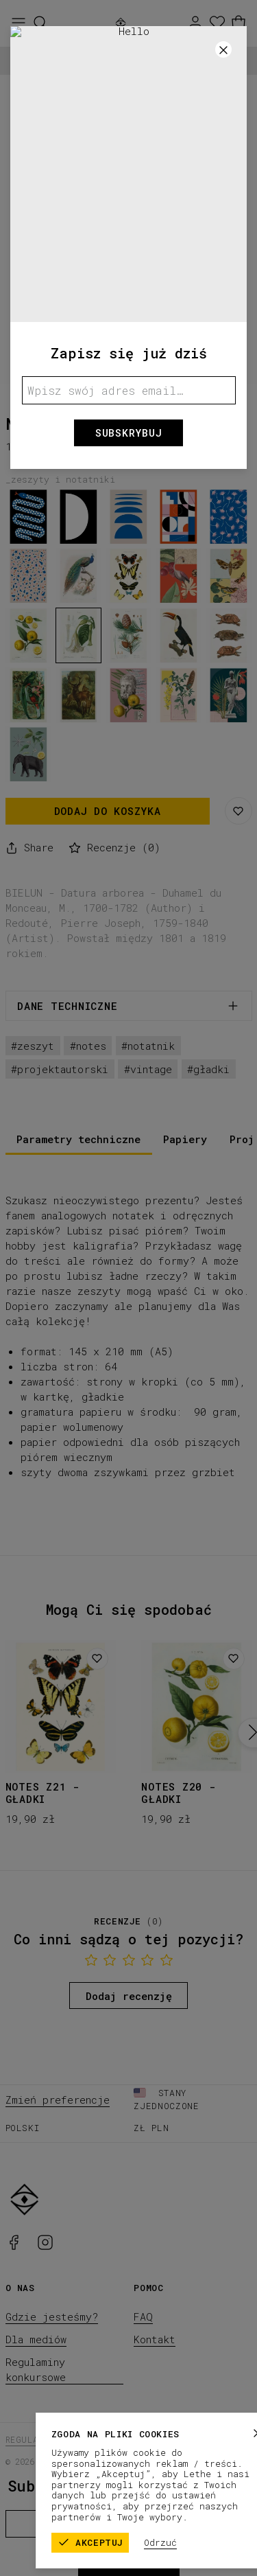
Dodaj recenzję (129, 1996)
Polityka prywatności (157, 2439)
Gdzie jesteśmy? (51, 2316)
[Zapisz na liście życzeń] (238, 811)
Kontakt (154, 2339)
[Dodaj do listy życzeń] (97, 1659)
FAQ (143, 2316)
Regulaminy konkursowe (35, 2369)
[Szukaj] (40, 23)
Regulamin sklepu (49, 2439)
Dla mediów (35, 2339)
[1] (128, 372)
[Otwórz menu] (18, 23)
